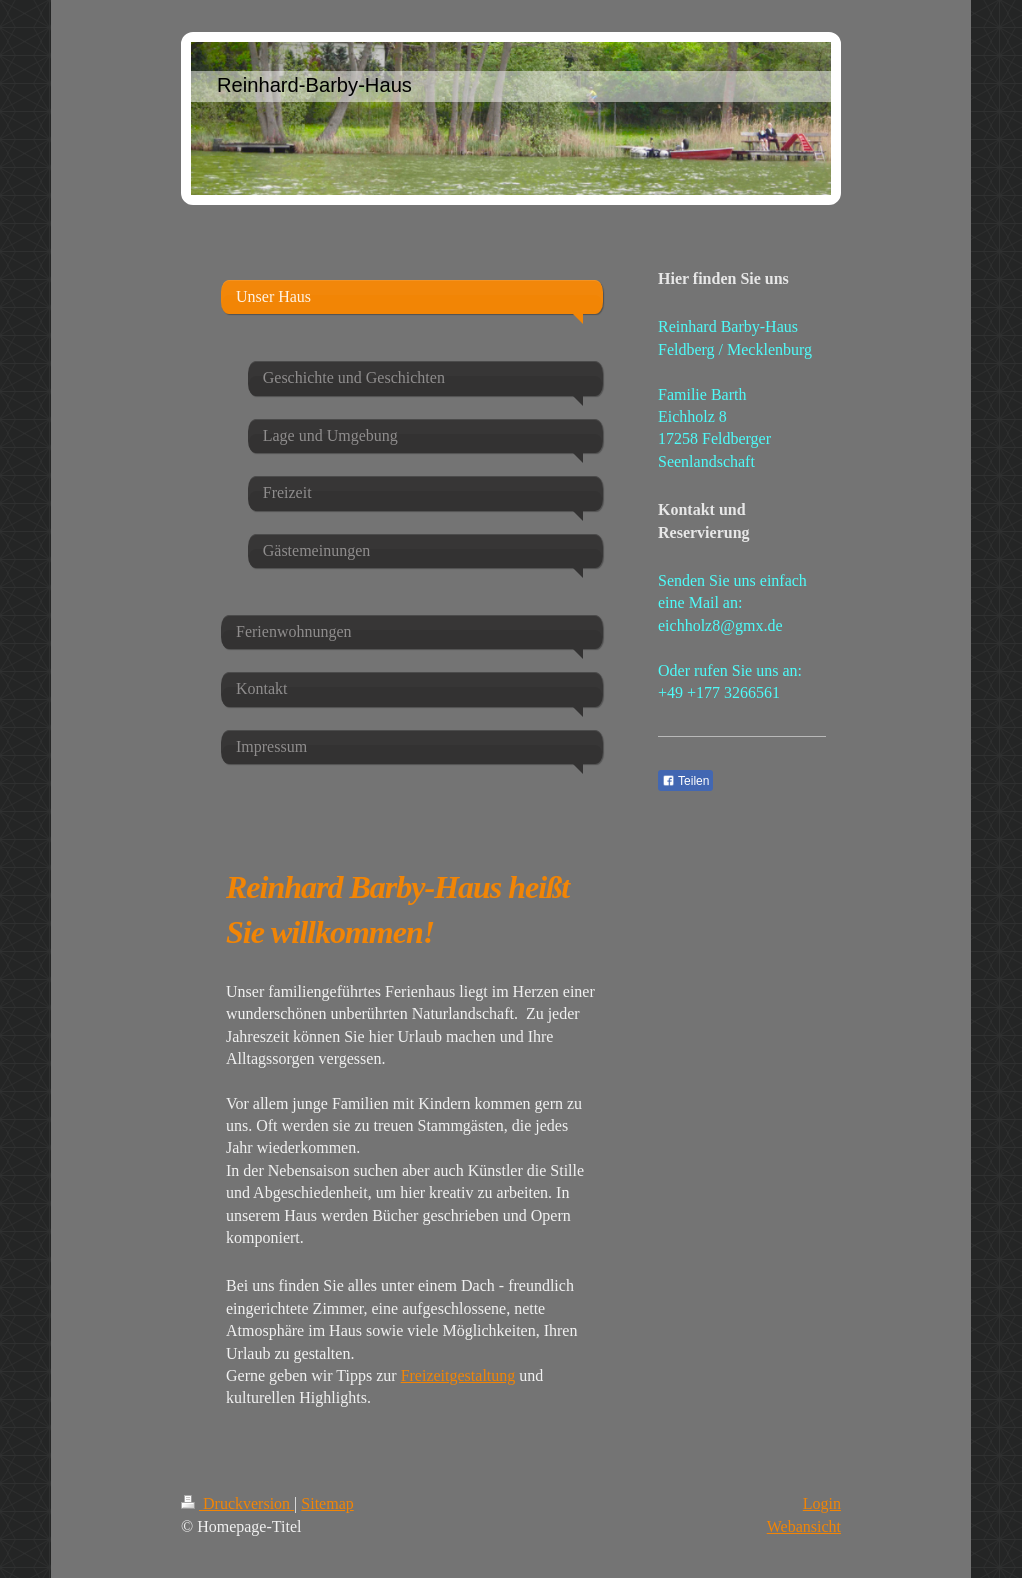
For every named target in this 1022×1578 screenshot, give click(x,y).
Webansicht (804, 1526)
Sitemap (327, 1503)
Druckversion (237, 1503)
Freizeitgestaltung (458, 1375)
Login (822, 1503)
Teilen (685, 781)
